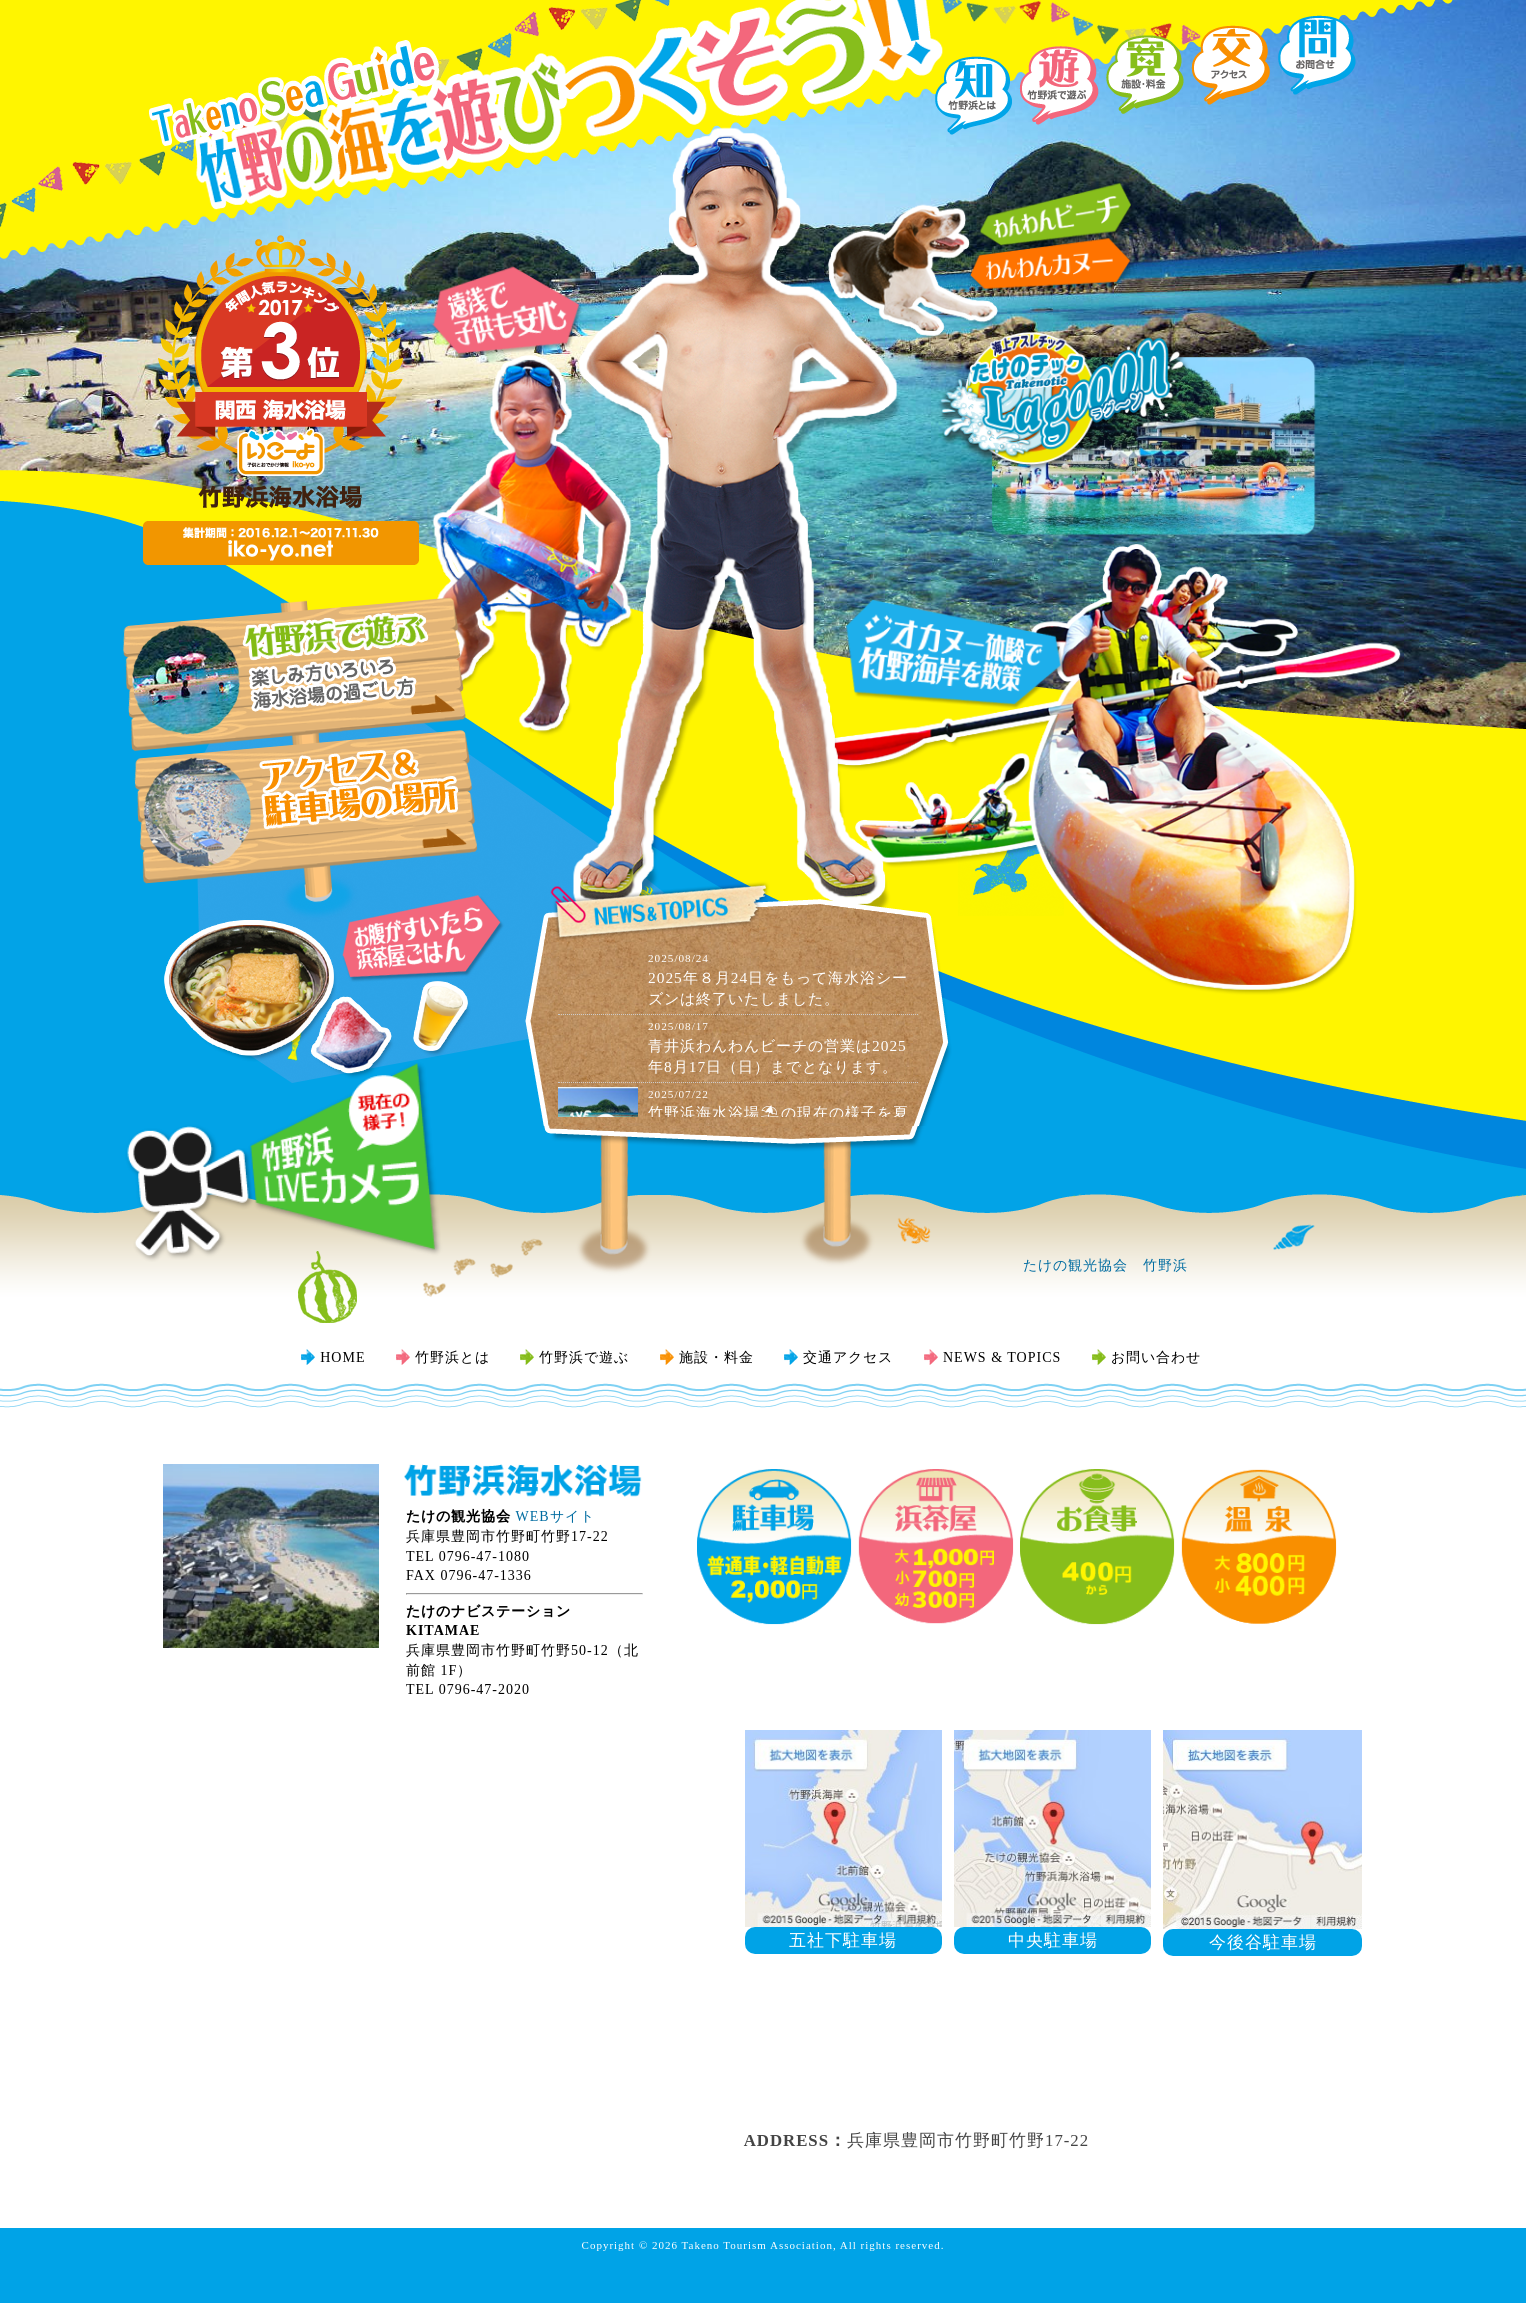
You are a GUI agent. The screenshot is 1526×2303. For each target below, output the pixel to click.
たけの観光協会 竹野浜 (1105, 1265)
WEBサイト (555, 1516)
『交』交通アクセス (1231, 65)
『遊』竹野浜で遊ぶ (1059, 85)
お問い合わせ (1156, 1357)
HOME (342, 1357)
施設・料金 (716, 1357)
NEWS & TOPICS (1002, 1357)
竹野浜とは (452, 1357)
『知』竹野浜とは (973, 95)
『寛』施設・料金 (1145, 75)
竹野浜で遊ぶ (584, 1357)
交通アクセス (848, 1357)
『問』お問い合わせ (1317, 55)
